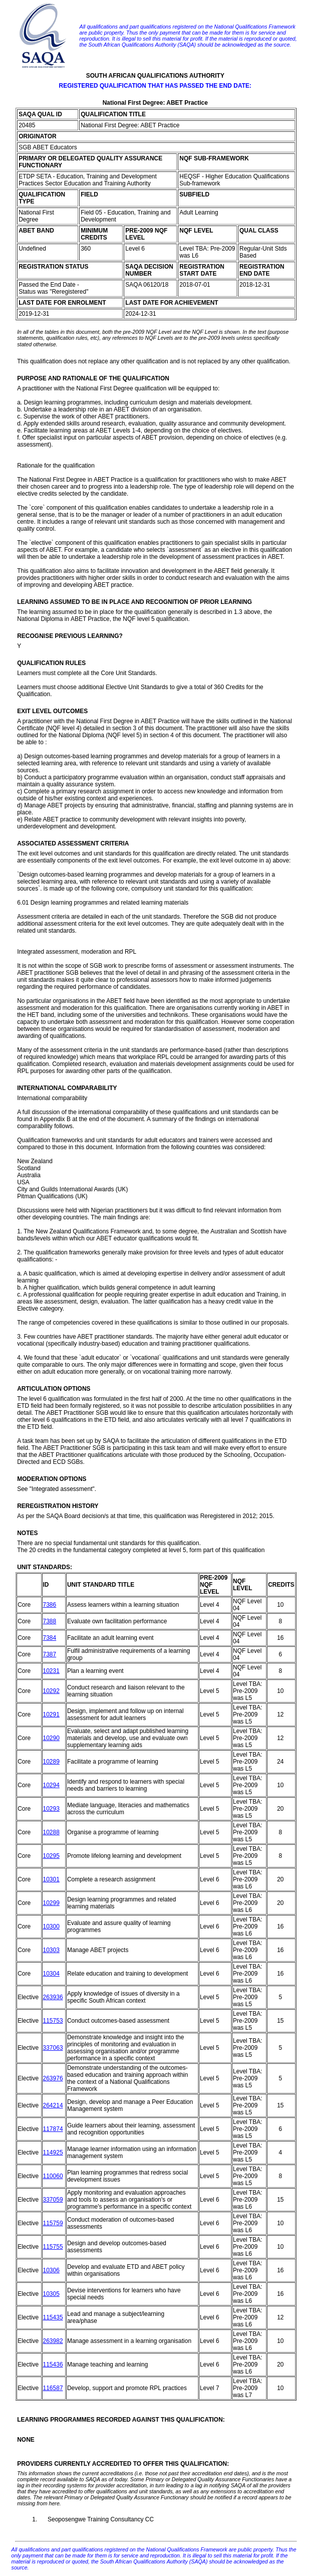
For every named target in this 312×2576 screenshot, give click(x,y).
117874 (53, 2128)
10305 (51, 2293)
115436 (53, 2364)
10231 (51, 1670)
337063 (53, 2047)
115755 (53, 2246)
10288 (51, 1832)
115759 (53, 2223)
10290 (51, 1738)
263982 (53, 2340)
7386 (50, 1604)
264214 (53, 2105)
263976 (53, 2078)
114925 (53, 2152)
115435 (53, 2317)
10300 (51, 1926)
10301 (51, 1879)
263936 (53, 1997)
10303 (51, 1950)
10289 (51, 1761)
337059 (53, 2199)
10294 (51, 1785)
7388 (50, 1621)
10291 (51, 1714)
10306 (51, 2270)
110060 (53, 2176)
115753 (53, 2020)
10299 (51, 1902)
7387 (50, 1654)
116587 (53, 2388)
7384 (50, 1637)
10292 (51, 1690)
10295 (51, 1855)
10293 (51, 1808)
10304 (51, 1973)
